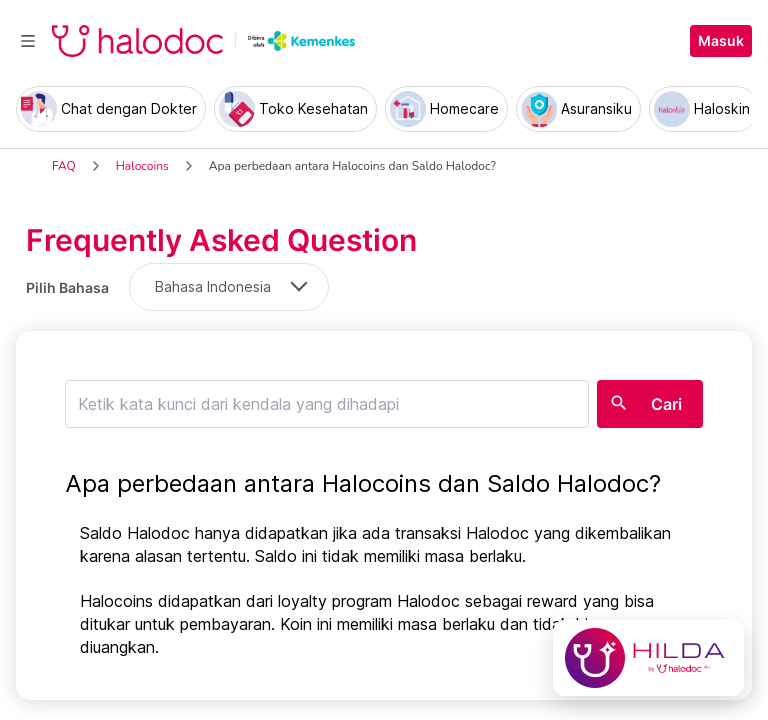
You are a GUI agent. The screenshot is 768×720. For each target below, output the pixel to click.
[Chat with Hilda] (648, 658)
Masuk (721, 41)
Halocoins (142, 166)
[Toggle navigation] (28, 41)
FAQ (64, 166)
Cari (666, 404)
